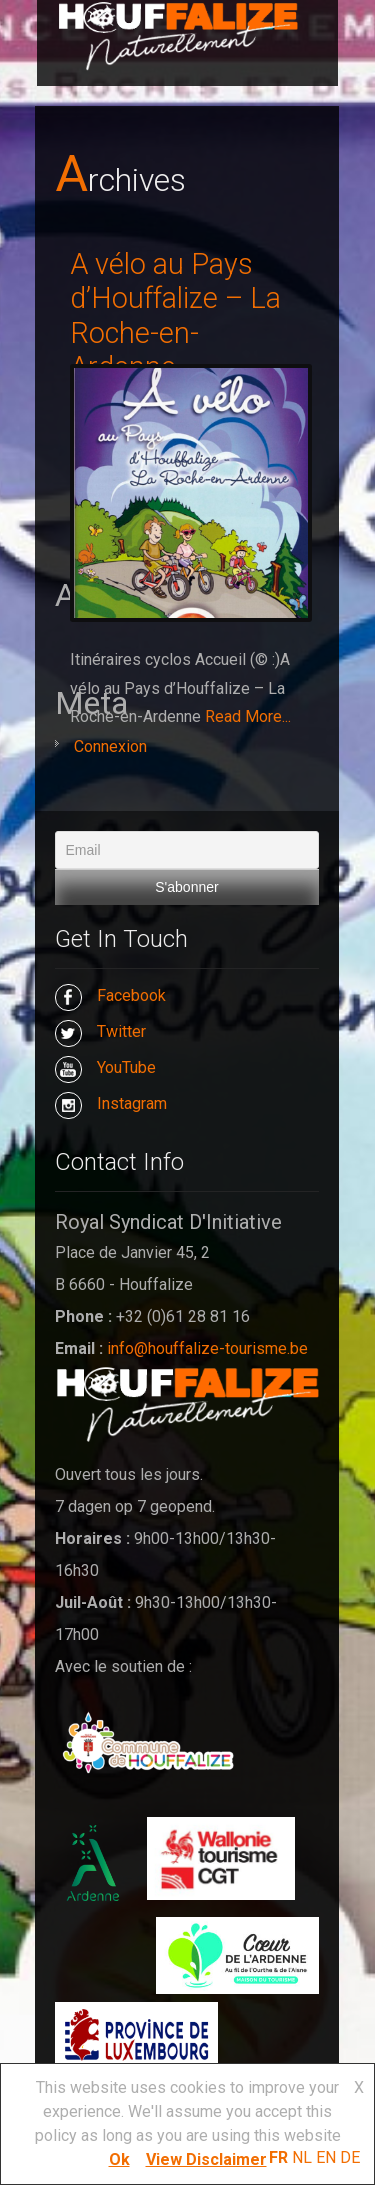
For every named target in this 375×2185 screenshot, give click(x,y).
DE (350, 2157)
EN (326, 2157)
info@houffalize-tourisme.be (207, 1348)
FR (278, 2157)
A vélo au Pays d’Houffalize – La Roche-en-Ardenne (175, 316)
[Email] (187, 850)
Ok (119, 2159)
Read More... (248, 716)
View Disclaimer (206, 2159)
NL (302, 2157)
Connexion (110, 746)
